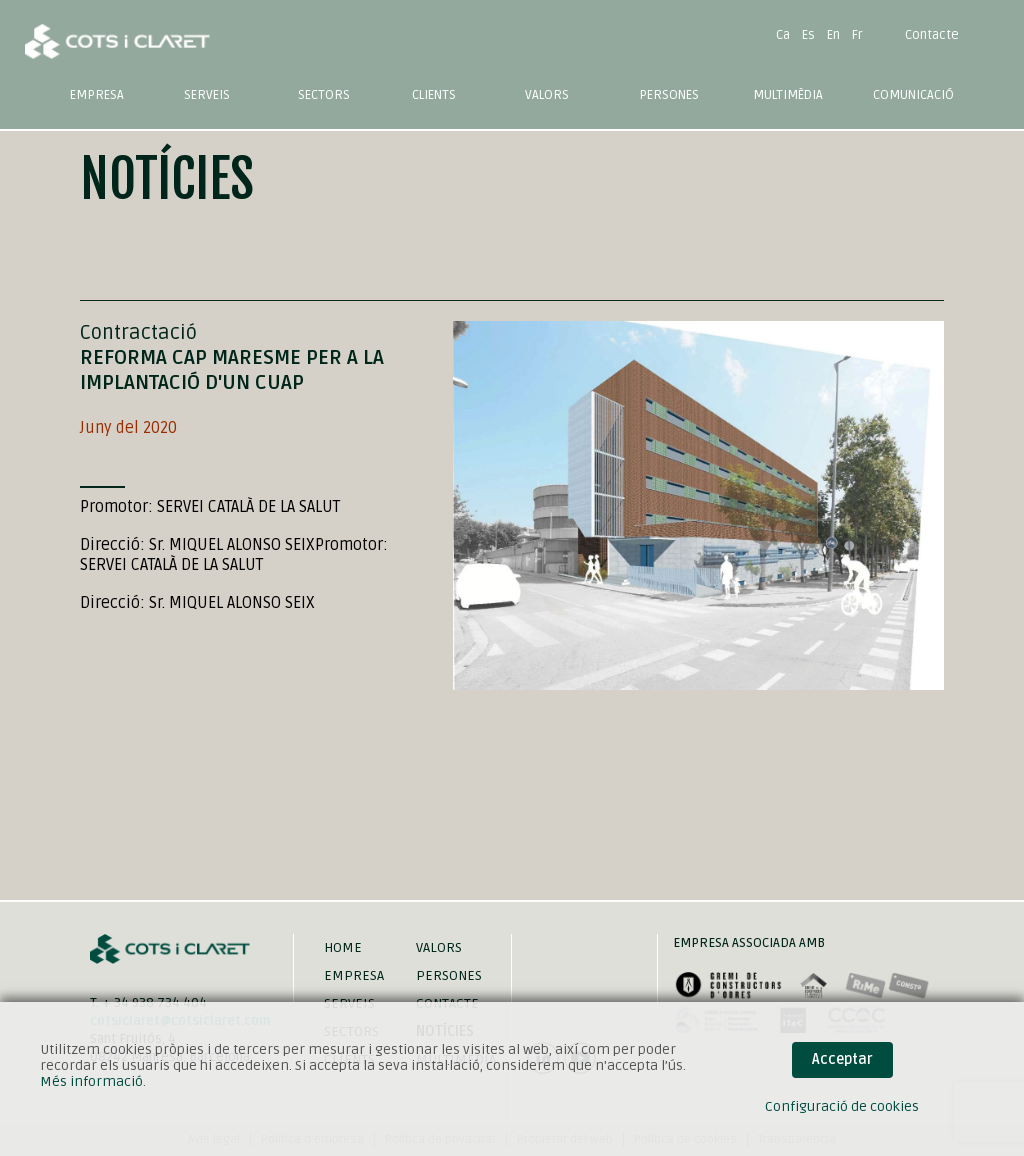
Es (808, 35)
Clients (434, 95)
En (833, 35)
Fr (857, 35)
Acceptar (842, 1059)
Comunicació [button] (913, 95)
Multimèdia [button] (788, 95)
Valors (547, 95)
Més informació (91, 1081)
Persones (669, 95)
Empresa (97, 95)
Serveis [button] (207, 95)
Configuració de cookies (842, 1106)
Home (343, 947)
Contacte (932, 35)
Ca (783, 35)
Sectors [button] (324, 95)
